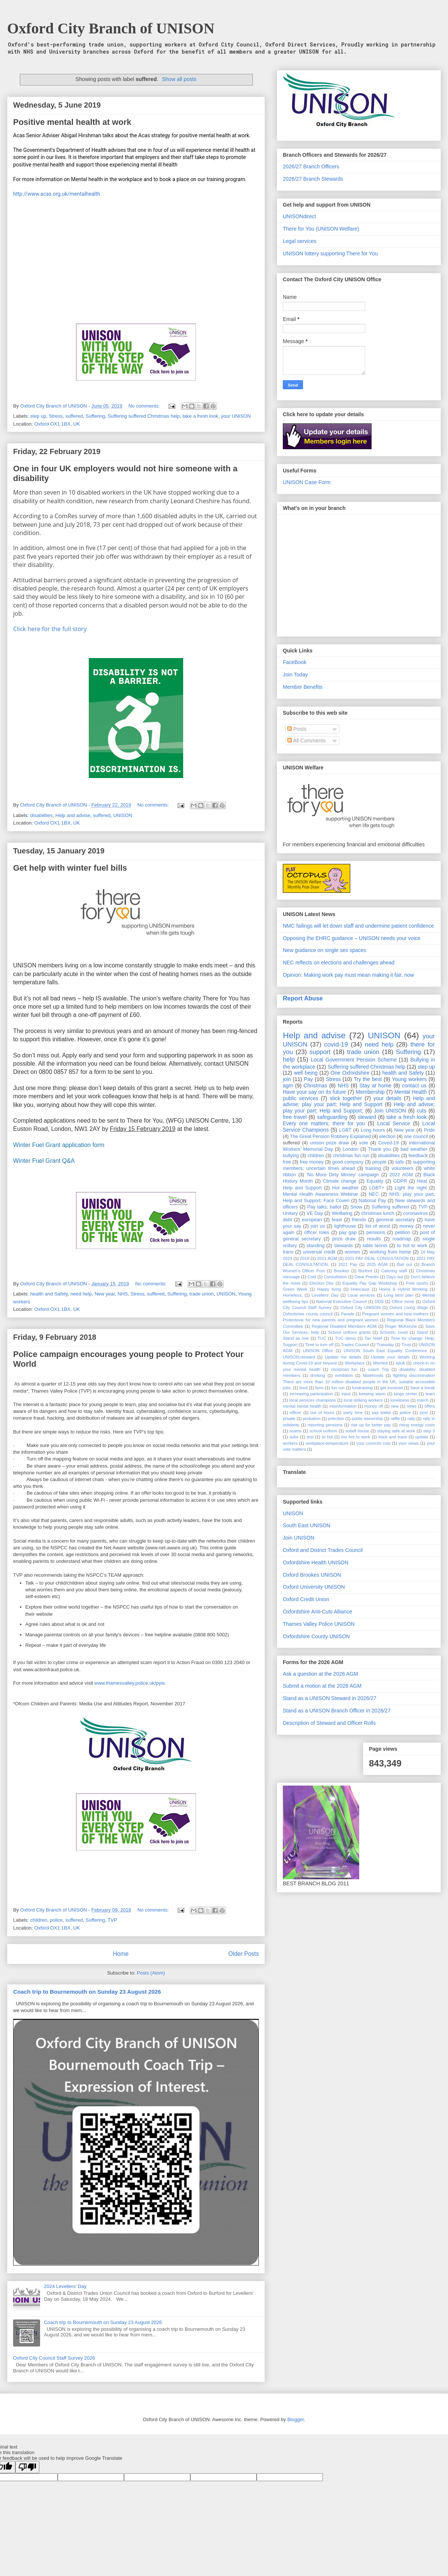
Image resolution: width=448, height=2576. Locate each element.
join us (318, 1226)
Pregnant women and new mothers (395, 1314)
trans (288, 1252)
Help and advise (72, 815)
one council (416, 1136)
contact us (414, 1086)
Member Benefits (303, 687)
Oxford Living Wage (409, 1307)
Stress (56, 416)
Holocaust (360, 1289)
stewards (343, 1245)
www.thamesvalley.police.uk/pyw (129, 1683)
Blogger (295, 2419)
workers (290, 1443)
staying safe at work (396, 1431)
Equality (374, 1181)
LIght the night (411, 1188)
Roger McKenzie (401, 1326)
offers (429, 1406)
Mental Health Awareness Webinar (320, 1194)
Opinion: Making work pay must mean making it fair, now (348, 975)
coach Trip (378, 1369)
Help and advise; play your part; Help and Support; (359, 1107)
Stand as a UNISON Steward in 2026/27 (329, 1698)
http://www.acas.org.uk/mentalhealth (56, 194)
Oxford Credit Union (306, 1599)
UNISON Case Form (307, 482)
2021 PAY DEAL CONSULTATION (377, 1258)
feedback (418, 1155)
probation (312, 1418)
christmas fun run (351, 1155)
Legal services (300, 241)
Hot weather (345, 1188)
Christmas (315, 1086)
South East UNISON (306, 1525)
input (346, 1393)
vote (363, 1143)
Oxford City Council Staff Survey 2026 (54, 2358)
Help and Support (302, 1188)
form (319, 1387)
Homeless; (293, 1295)
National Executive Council (341, 1301)
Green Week (295, 1289)
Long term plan (399, 1295)
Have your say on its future (314, 1092)
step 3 (429, 1431)
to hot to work (412, 1245)
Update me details (343, 1357)
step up (38, 416)
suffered (74, 416)
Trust (406, 1344)
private (289, 1418)
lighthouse (345, 1226)
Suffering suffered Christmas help (144, 416)
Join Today (295, 675)
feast (337, 1219)
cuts (422, 1111)
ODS (379, 1301)
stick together (346, 1098)
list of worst (377, 1226)
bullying (291, 1155)
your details (387, 1098)
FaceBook (294, 662)
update (421, 1437)
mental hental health (302, 1406)
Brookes (341, 1271)
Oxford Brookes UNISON (312, 1575)
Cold (312, 1277)
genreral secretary (395, 1219)
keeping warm (372, 1393)
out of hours (323, 1412)
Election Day (321, 1283)
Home (120, 1954)
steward (367, 1117)
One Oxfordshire (349, 1073)
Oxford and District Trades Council (323, 1550)
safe (399, 1162)
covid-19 (336, 1044)
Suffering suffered (390, 1207)
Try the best (368, 1079)
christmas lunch (377, 1213)
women (352, 1252)
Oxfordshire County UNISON (316, 1636)
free (287, 1162)
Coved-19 (388, 1143)
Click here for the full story (50, 629)
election (387, 1136)
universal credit (319, 1252)
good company (347, 1162)
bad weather (413, 1149)
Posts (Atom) (151, 1973)
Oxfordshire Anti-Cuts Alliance (317, 1612)
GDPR (400, 1181)
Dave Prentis (367, 1277)
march (423, 1400)
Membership (370, 1092)
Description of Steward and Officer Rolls (329, 1723)
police (56, 1920)
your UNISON (236, 416)
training (373, 1168)
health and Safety (49, 1294)
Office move (403, 1301)
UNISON (122, 815)
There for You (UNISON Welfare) (321, 229)
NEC (374, 1194)
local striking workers (363, 1400)
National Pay (372, 1200)
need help (81, 1294)
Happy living (329, 1289)
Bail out (404, 1264)
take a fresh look (200, 416)
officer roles (316, 1232)
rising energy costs (417, 1425)
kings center (405, 1393)
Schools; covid (394, 1332)
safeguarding (332, 1117)
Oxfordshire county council (308, 1314)
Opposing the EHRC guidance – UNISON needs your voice (351, 938)
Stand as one (296, 1338)
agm (288, 1086)
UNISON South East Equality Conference (385, 1350)
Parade (347, 1314)
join (287, 1079)
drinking (318, 1375)
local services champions (312, 1400)
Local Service (393, 1123)
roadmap (402, 1239)
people (379, 1162)
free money (312, 1162)
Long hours (373, 1130)
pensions (375, 1232)
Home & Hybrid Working (403, 1289)
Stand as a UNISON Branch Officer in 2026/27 (337, 1711)
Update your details (390, 1357)
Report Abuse (303, 998)
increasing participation (311, 1393)
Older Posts (243, 1954)
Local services (361, 1295)
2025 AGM (377, 1264)
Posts (296, 729)
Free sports (417, 1283)
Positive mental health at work (72, 122)
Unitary (290, 1213)
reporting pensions (325, 1425)
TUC (322, 1338)
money (406, 1226)
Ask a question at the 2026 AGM (320, 1674)
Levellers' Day (325, 1295)
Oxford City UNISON (360, 1307)
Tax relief (373, 1338)
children (39, 1920)
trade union (202, 1294)
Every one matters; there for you (324, 1123)
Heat (422, 1181)
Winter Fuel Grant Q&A (44, 1161)
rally (411, 1418)
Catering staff (394, 1271)
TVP (112, 1920)
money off (373, 1406)
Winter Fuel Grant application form (59, 1145)
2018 (304, 1258)
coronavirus (415, 1213)
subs (294, 1437)
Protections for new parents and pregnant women (330, 1320)
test (310, 1437)
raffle (395, 1418)
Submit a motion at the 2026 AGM (322, 1686)
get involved (391, 1387)
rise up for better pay (371, 1425)
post (424, 1412)
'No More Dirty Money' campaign (342, 1174)
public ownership (367, 1418)
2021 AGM (327, 1258)
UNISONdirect (299, 216)
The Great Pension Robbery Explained (330, 1136)
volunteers (402, 1168)
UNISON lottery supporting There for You (330, 253)
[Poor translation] (27, 2467)
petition (402, 1232)
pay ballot (381, 1412)
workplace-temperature (327, 1443)
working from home (390, 1252)
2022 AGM (401, 1174)
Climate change (340, 1181)
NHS (123, 1294)
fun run (337, 1387)
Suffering (95, 416)
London (350, 1149)
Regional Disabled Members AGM (344, 1326)
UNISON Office (318, 1350)
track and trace (392, 1437)
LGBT (345, 1130)
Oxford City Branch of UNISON (110, 28)
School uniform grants (349, 1332)
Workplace (355, 1363)
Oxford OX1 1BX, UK (57, 424)
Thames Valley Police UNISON (319, 1624)
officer (295, 1412)
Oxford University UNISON (314, 1587)
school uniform (323, 1431)
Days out (394, 1277)
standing (316, 1245)
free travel (295, 1117)
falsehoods (373, 1375)
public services (300, 1098)
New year (104, 1294)
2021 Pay (347, 1264)
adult (400, 1363)
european (312, 1219)
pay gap (348, 1232)
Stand (422, 1332)
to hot (327, 1437)
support (319, 1052)
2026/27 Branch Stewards (313, 179)
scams (296, 1431)
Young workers (409, 1079)
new (395, 1406)
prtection (336, 1418)
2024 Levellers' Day (65, 2286)
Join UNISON (390, 1111)
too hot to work (355, 1437)
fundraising (362, 1387)
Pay (308, 1079)
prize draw (343, 1239)
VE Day (315, 1213)
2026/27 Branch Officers (311, 166)
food (303, 1387)
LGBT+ (376, 1188)
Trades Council (355, 1344)
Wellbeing (342, 1213)
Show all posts (179, 79)
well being (306, 1073)
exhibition (344, 1375)
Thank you (379, 1149)
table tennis (375, 1245)
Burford (365, 1271)
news (412, 1406)
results (374, 1239)
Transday (385, 1344)
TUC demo (345, 1338)
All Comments (306, 741)
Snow (356, 1207)
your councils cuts (374, 1443)
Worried (380, 1363)
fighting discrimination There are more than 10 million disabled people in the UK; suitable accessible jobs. (359, 1381)
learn (430, 1393)
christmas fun (344, 1369)
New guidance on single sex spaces (324, 950)
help (289, 1059)
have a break (423, 1387)
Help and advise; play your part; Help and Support (359, 1101)
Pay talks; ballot (324, 1207)
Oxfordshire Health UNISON (315, 1562)
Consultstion (335, 1277)
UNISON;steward (299, 1357)
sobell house (357, 1431)
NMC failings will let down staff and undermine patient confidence (358, 926)
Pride (429, 1130)
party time (353, 1412)
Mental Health (410, 1092)
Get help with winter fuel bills (70, 868)
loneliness (400, 1400)
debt (287, 1219)
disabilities (41, 815)
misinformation (343, 1406)
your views (409, 1443)
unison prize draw (329, 1143)
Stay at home (375, 1086)
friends (359, 1219)
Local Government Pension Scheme (354, 1060)
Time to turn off (319, 1344)
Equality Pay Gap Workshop (370, 1283)
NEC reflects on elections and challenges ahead (338, 963)
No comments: (144, 406)
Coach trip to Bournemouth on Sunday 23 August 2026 (87, 1991)
